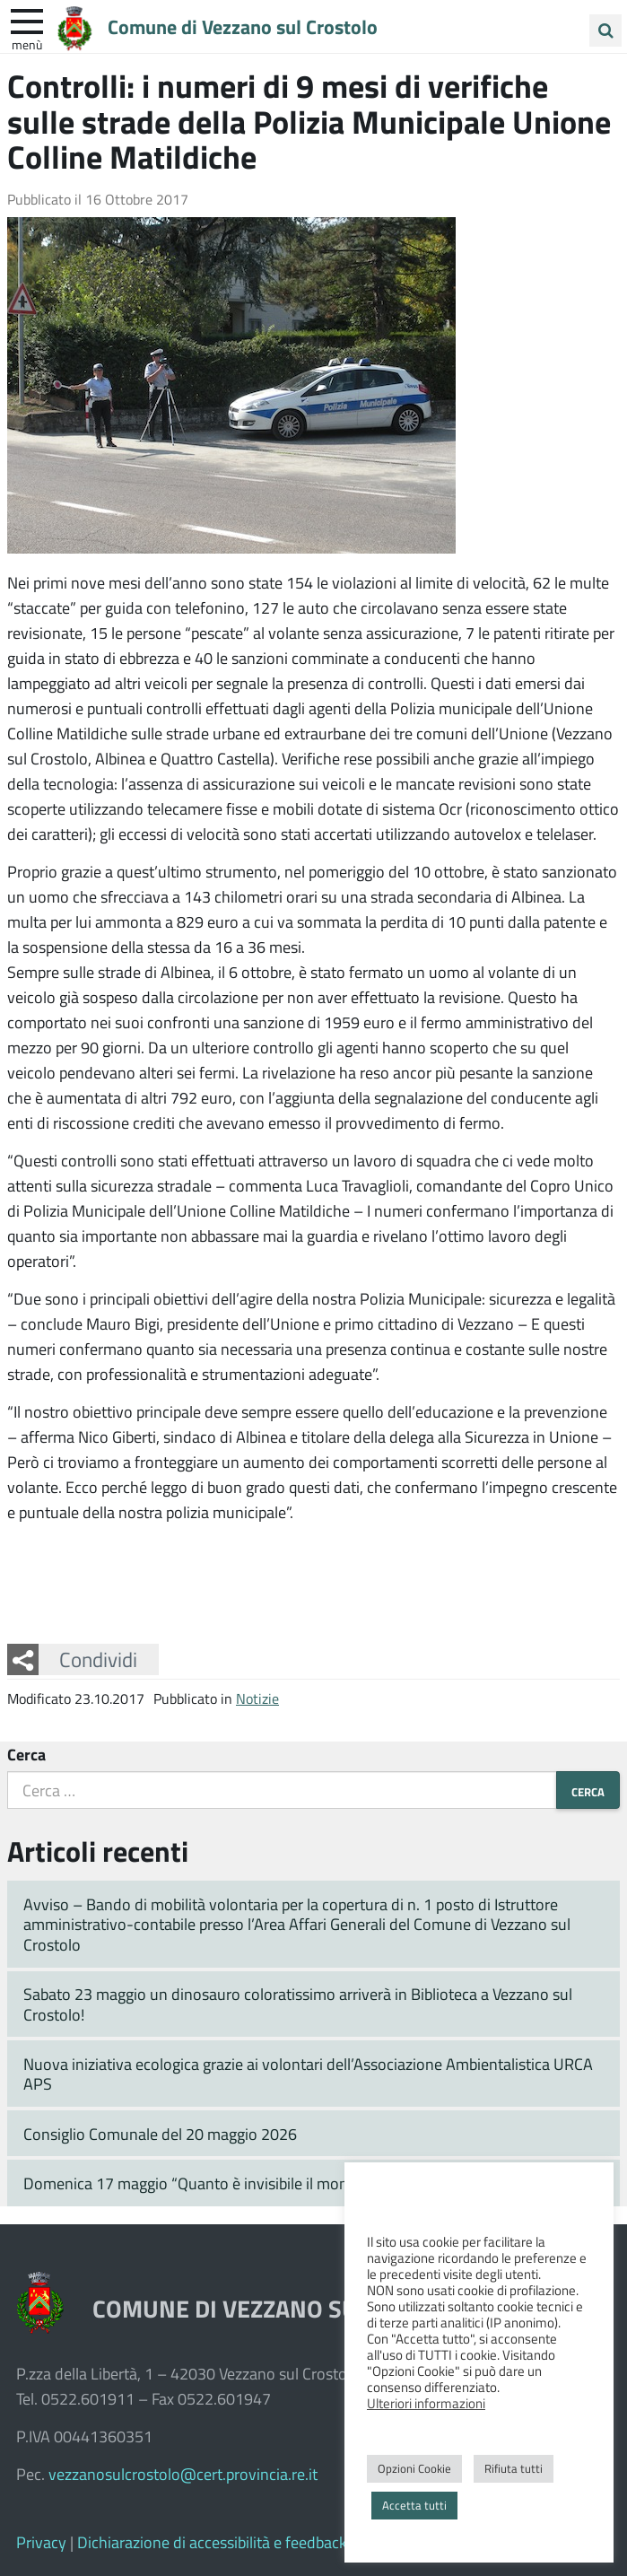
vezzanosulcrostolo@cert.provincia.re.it (183, 2473)
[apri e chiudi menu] (27, 20)
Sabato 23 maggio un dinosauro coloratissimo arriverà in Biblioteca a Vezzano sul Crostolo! (297, 2004)
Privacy (41, 2542)
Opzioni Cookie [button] (414, 2468)
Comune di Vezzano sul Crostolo (243, 26)
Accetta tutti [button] (414, 2505)
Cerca (26, 1754)
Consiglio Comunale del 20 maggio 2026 (160, 2133)
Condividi (98, 1659)
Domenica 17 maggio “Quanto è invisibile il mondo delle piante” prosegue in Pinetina (310, 2183)
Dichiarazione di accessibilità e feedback (212, 2542)
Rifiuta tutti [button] (513, 2468)
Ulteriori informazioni (426, 2403)
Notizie (257, 1698)
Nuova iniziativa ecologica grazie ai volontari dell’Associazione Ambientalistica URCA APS (308, 2074)
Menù (27, 44)
